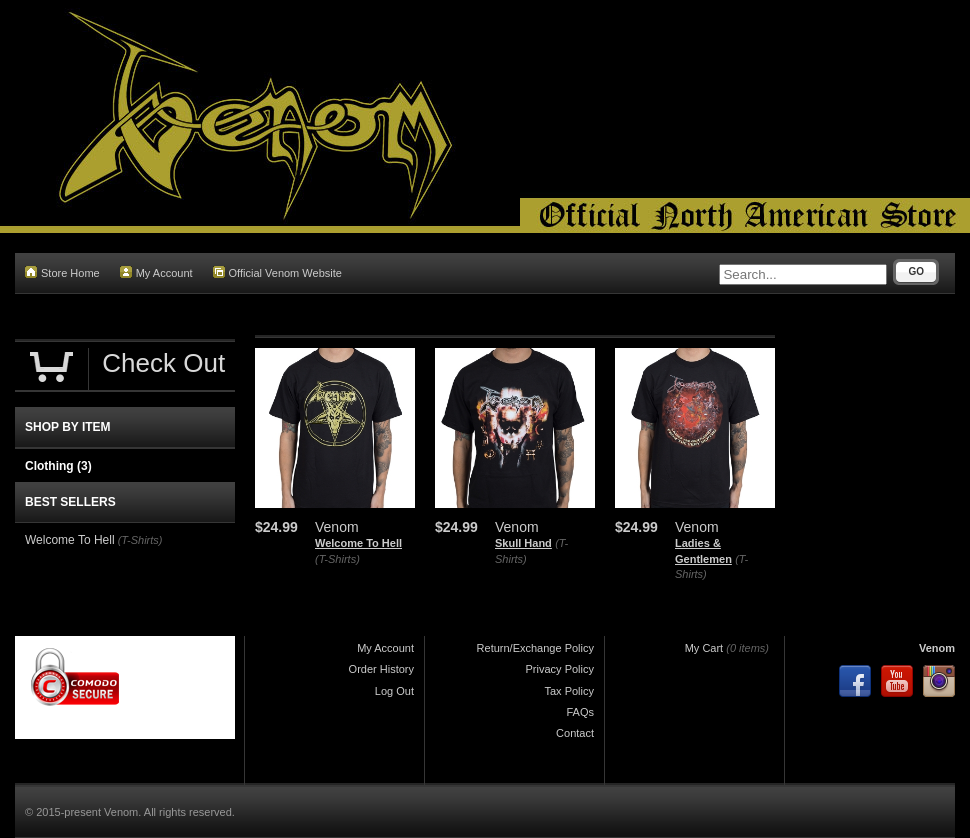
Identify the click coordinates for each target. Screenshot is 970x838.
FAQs (580, 712)
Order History (381, 669)
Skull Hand (523, 543)
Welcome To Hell (358, 543)
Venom (937, 648)
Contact (575, 733)
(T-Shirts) (337, 559)
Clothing (58, 466)
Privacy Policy (560, 669)
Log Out (394, 691)
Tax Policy (569, 691)
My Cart (704, 648)
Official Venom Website (277, 272)
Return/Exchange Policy (535, 648)
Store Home (62, 272)
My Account (156, 272)
